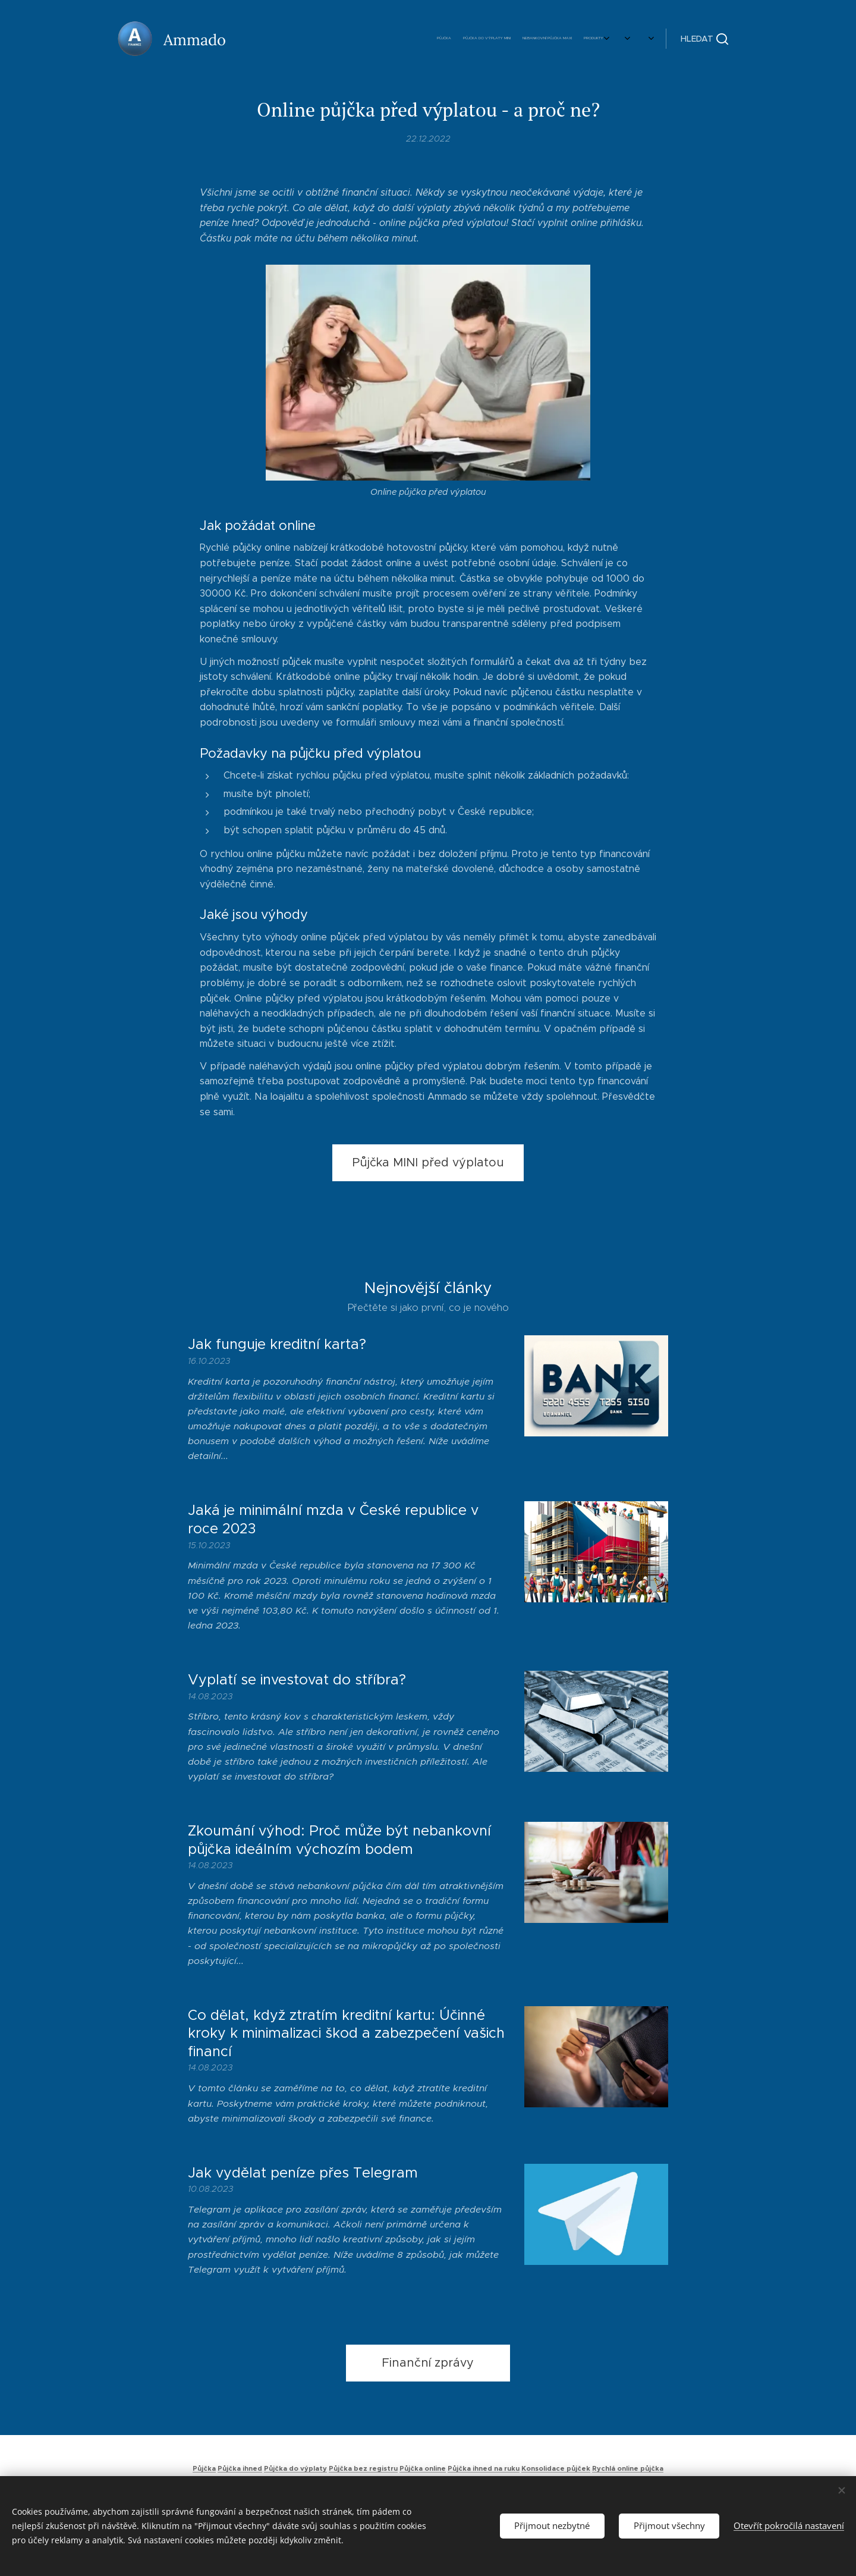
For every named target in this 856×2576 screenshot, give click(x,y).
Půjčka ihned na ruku (484, 2468)
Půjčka (204, 2468)
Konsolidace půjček (555, 2468)
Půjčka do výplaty (295, 2468)
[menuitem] (488, 39)
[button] (704, 39)
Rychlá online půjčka (627, 2468)
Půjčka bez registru (363, 2468)
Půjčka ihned (240, 2468)
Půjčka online (422, 2468)
